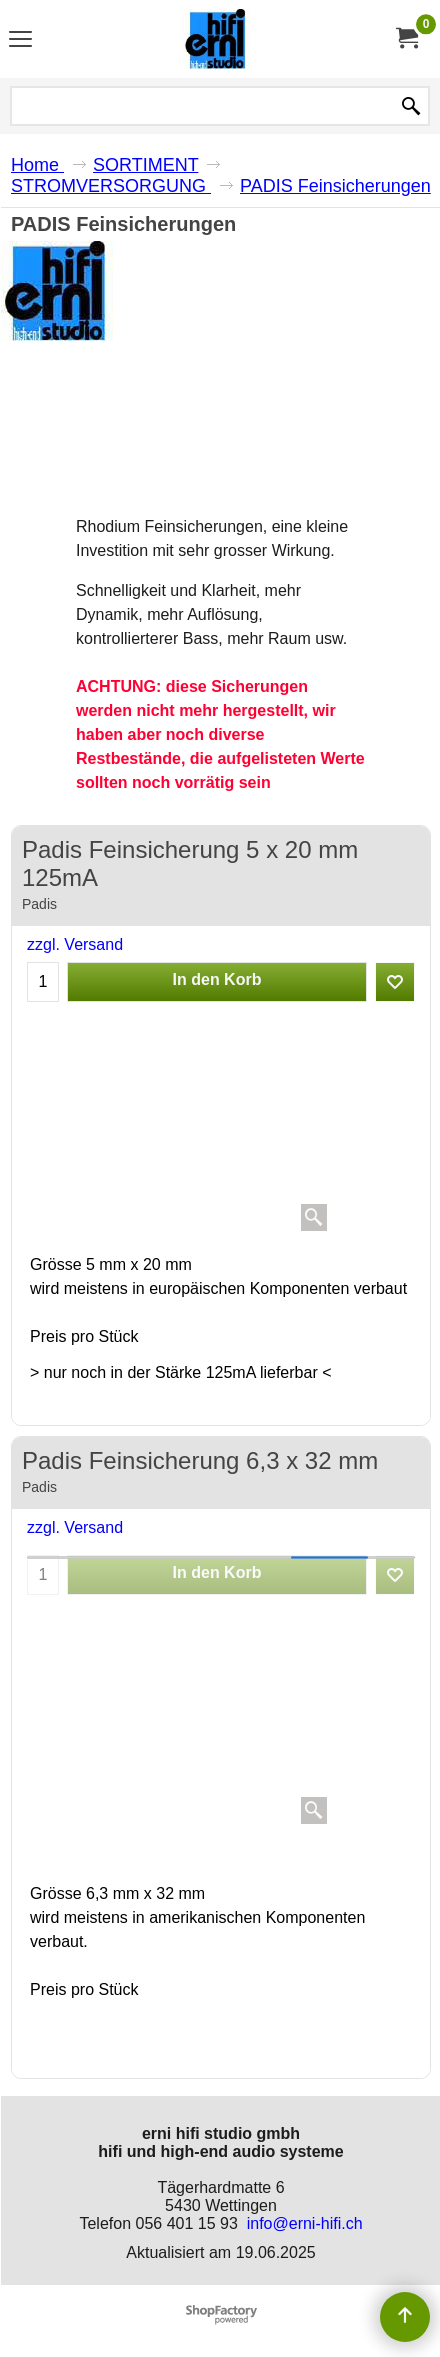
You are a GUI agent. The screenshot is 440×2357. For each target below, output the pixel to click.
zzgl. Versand (75, 944)
